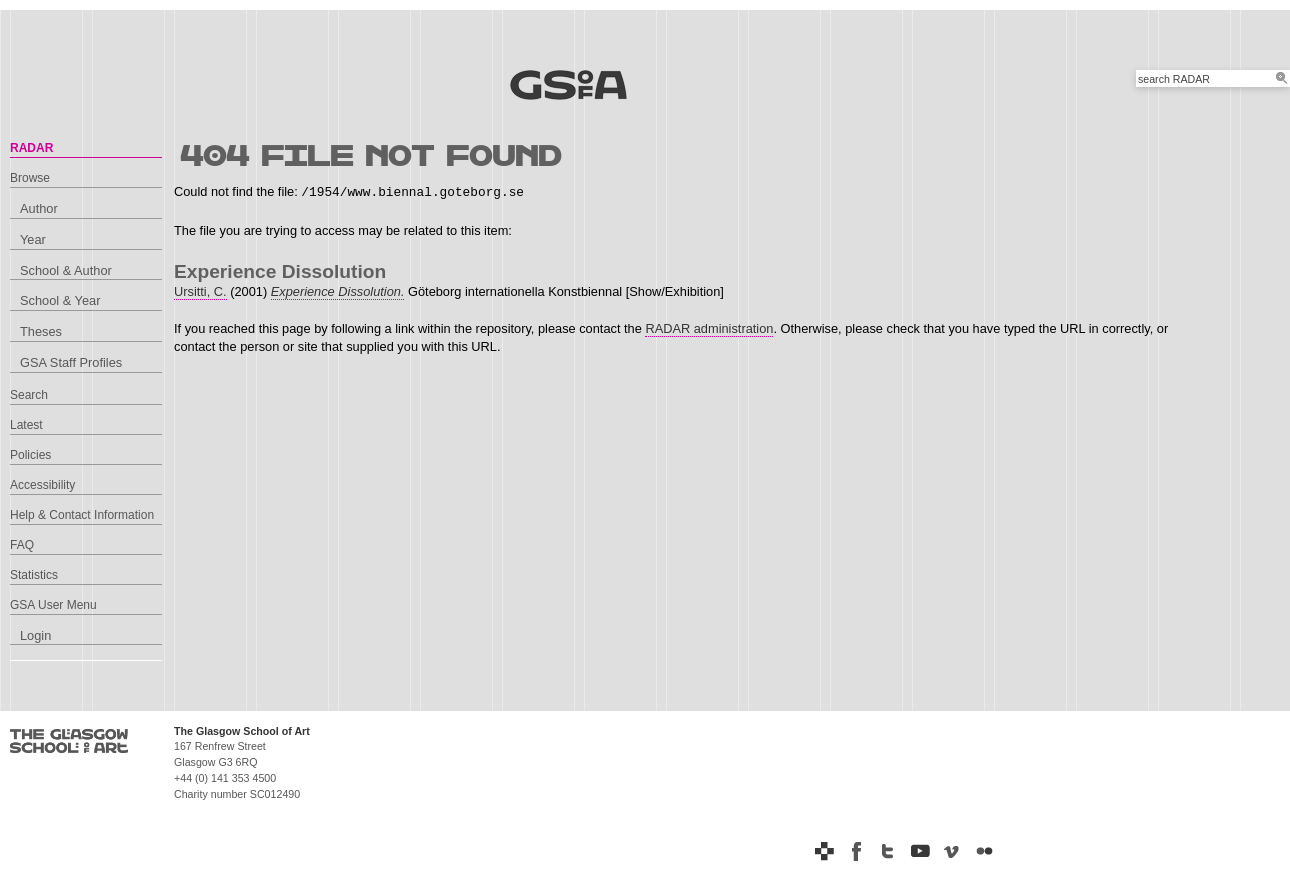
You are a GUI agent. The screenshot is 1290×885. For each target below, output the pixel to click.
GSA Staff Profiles (71, 362)
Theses (41, 331)
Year (33, 239)
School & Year (60, 300)
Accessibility (42, 485)
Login (35, 635)
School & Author (66, 270)
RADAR (31, 148)
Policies (30, 455)
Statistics (34, 575)
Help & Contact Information (82, 515)
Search (29, 395)
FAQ (22, 545)
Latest (26, 425)
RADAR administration (709, 328)
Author (39, 208)
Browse (30, 178)
